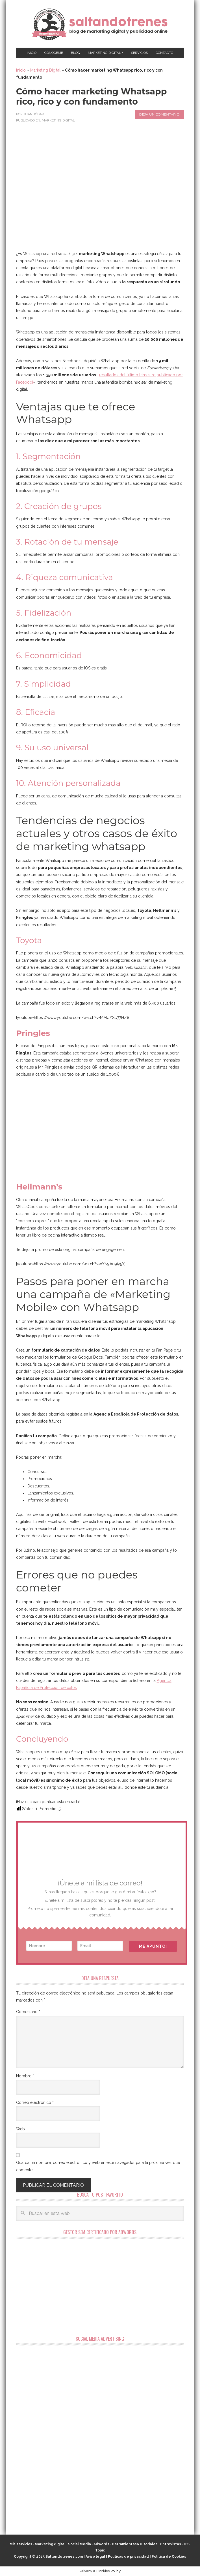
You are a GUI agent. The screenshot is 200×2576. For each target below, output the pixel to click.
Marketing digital (50, 2544)
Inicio (21, 70)
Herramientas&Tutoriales (135, 2544)
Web (20, 2129)
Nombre (25, 2076)
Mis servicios (21, 2544)
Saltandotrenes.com (64, 2557)
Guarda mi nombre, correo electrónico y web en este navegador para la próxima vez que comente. (98, 2166)
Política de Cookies (169, 2557)
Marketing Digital (45, 70)
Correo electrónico (35, 2102)
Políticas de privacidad (128, 2557)
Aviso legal (95, 2557)
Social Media (79, 2544)
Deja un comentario (159, 114)
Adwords (101, 2544)
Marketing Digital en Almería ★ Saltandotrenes (100, 24)
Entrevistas (170, 2544)
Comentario (28, 2011)
